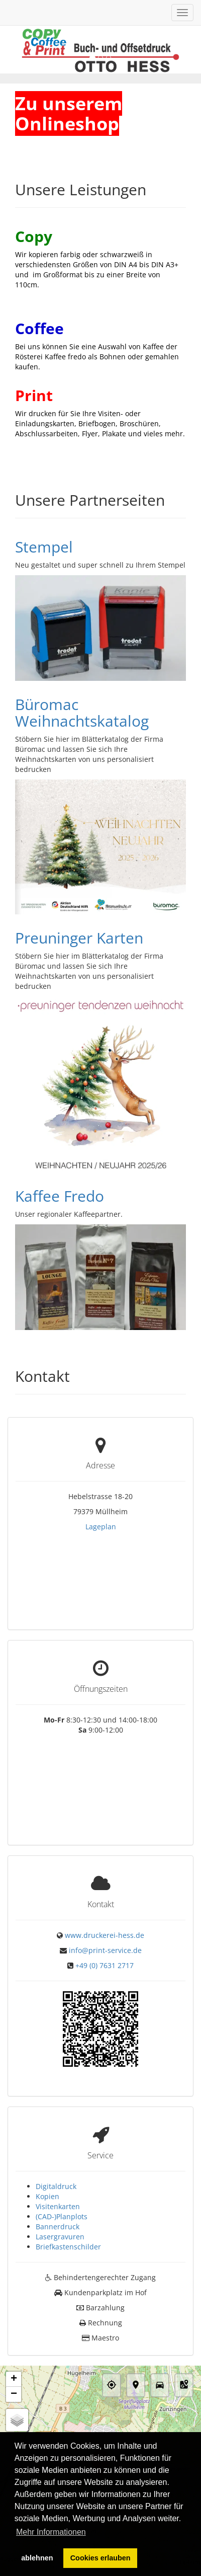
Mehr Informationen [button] (51, 2532)
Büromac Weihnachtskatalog (82, 712)
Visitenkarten (58, 2162)
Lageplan (100, 1526)
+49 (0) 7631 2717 (104, 1924)
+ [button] (14, 2335)
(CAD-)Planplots (61, 2172)
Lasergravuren (60, 2192)
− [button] (14, 2350)
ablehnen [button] (37, 2558)
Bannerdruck (57, 2182)
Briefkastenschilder (68, 2202)
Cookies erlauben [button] (100, 2558)
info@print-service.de (105, 1909)
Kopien (47, 2152)
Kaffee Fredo (59, 1196)
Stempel (44, 546)
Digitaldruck (56, 2142)
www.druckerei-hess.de (104, 1894)
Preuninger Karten (79, 937)
